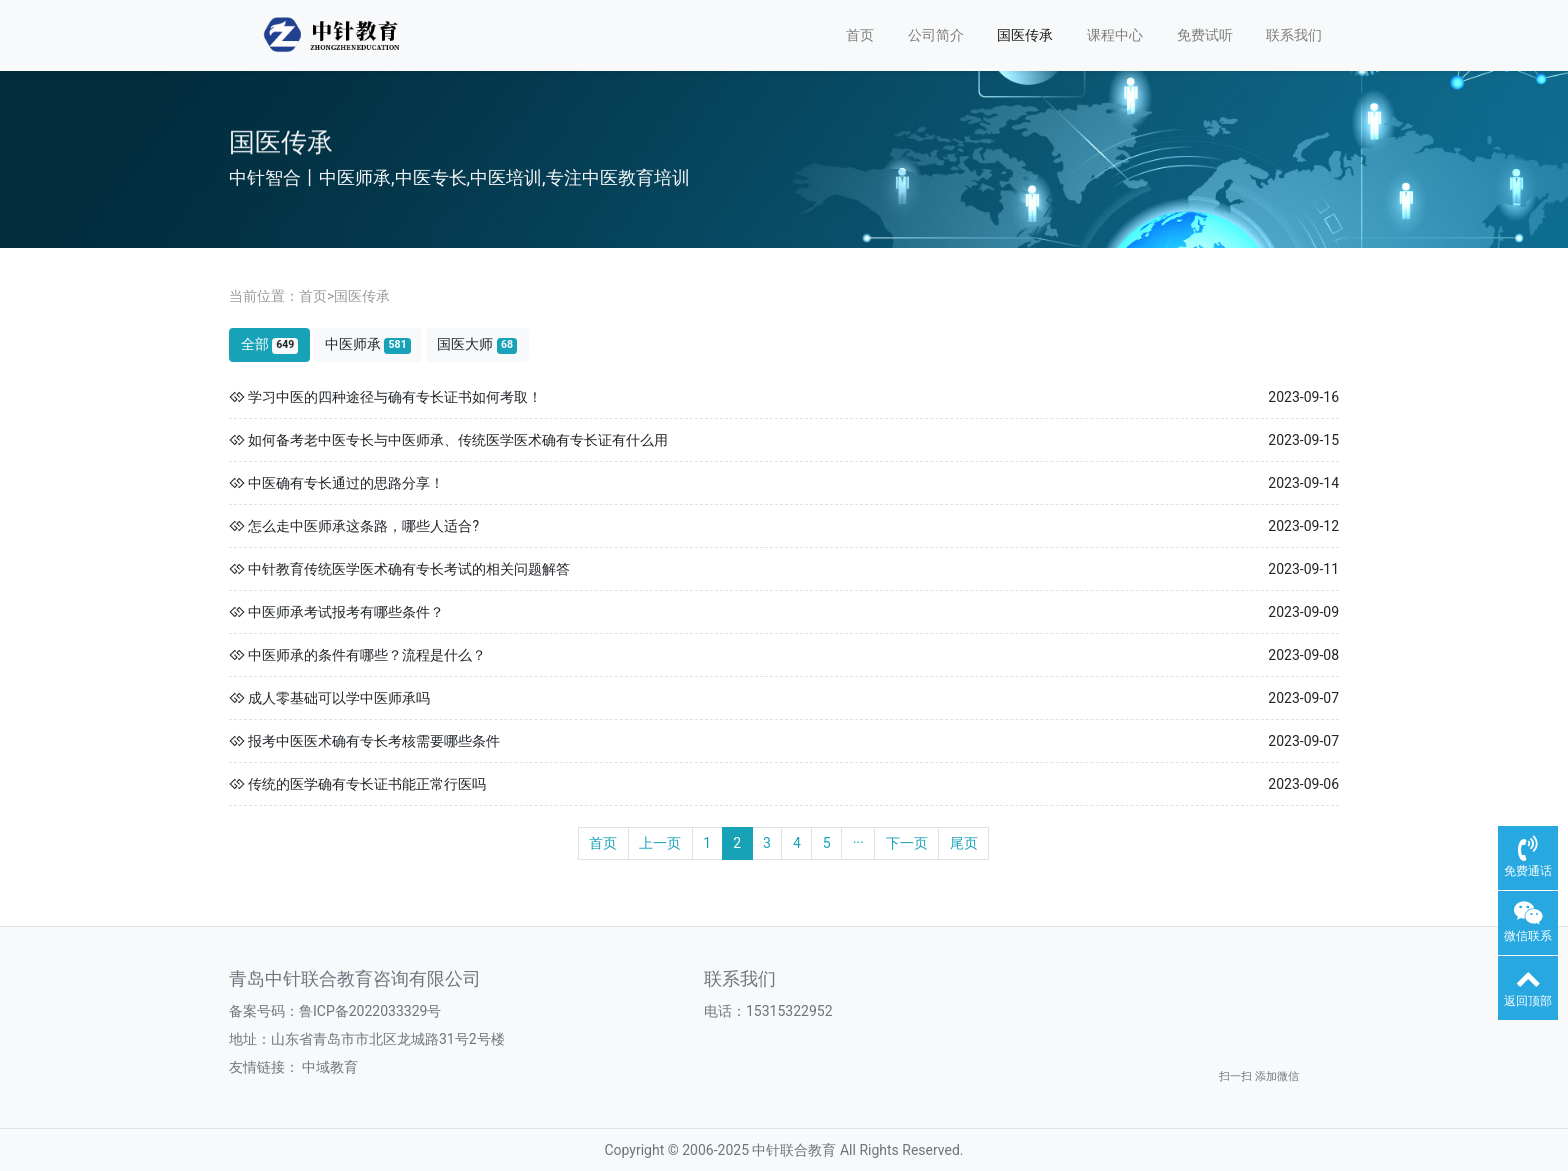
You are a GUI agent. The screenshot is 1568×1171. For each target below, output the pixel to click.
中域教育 (330, 1067)
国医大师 (477, 344)
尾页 (964, 843)
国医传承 (1025, 35)
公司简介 (936, 35)
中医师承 (368, 344)
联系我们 (1294, 35)
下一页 (907, 843)
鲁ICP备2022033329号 (370, 1011)
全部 (270, 344)
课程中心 (1115, 35)
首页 (860, 35)
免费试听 (1205, 35)
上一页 (660, 843)
